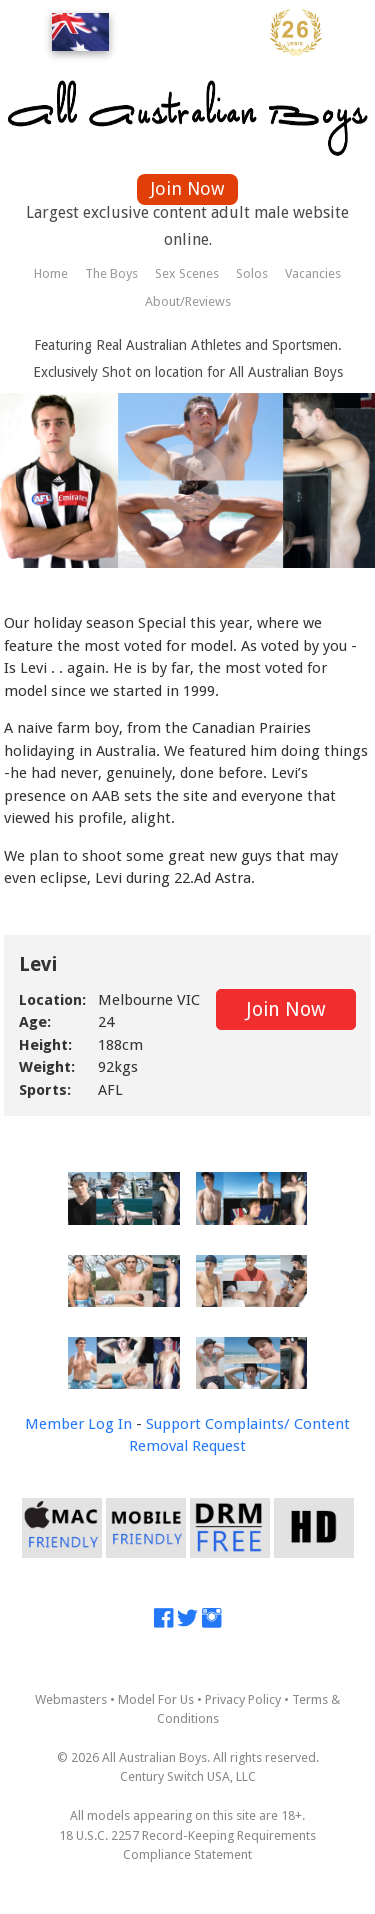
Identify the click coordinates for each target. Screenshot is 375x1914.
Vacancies (313, 273)
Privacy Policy (243, 1699)
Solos (252, 273)
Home (51, 273)
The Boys (111, 273)
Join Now (187, 188)
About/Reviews (188, 301)
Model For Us (156, 1699)
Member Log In (78, 1424)
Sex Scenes (187, 273)
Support (173, 1424)
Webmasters (71, 1699)
